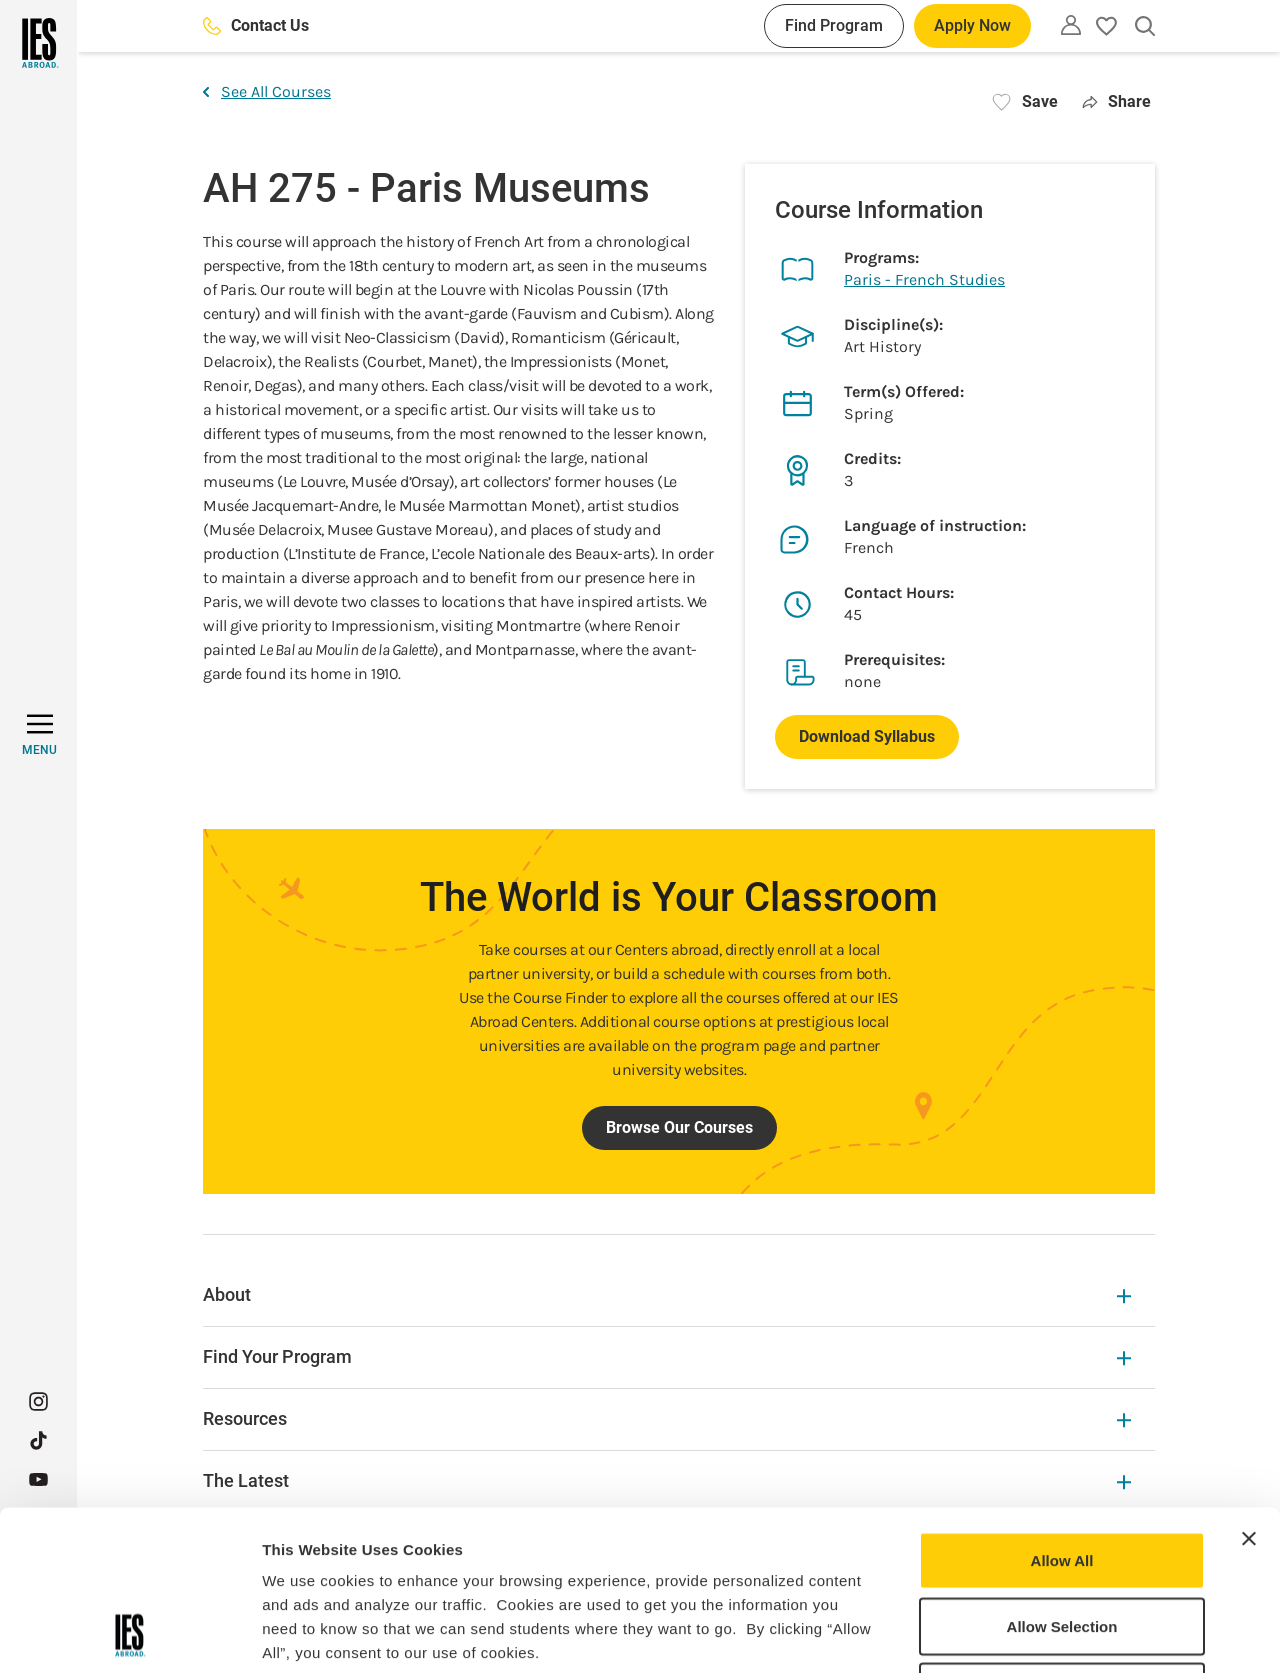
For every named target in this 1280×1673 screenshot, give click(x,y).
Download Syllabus (867, 736)
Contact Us (256, 25)
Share (1116, 101)
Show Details (1050, 1633)
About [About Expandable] (667, 1294)
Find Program (834, 25)
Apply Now (972, 25)
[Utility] (1071, 25)
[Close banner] (1249, 1389)
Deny (1062, 1541)
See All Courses (267, 91)
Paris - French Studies (924, 279)
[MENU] (39, 735)
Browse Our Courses (679, 1127)
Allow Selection (1062, 1476)
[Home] (38, 43)
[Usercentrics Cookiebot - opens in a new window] (129, 1634)
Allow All (1062, 1410)
